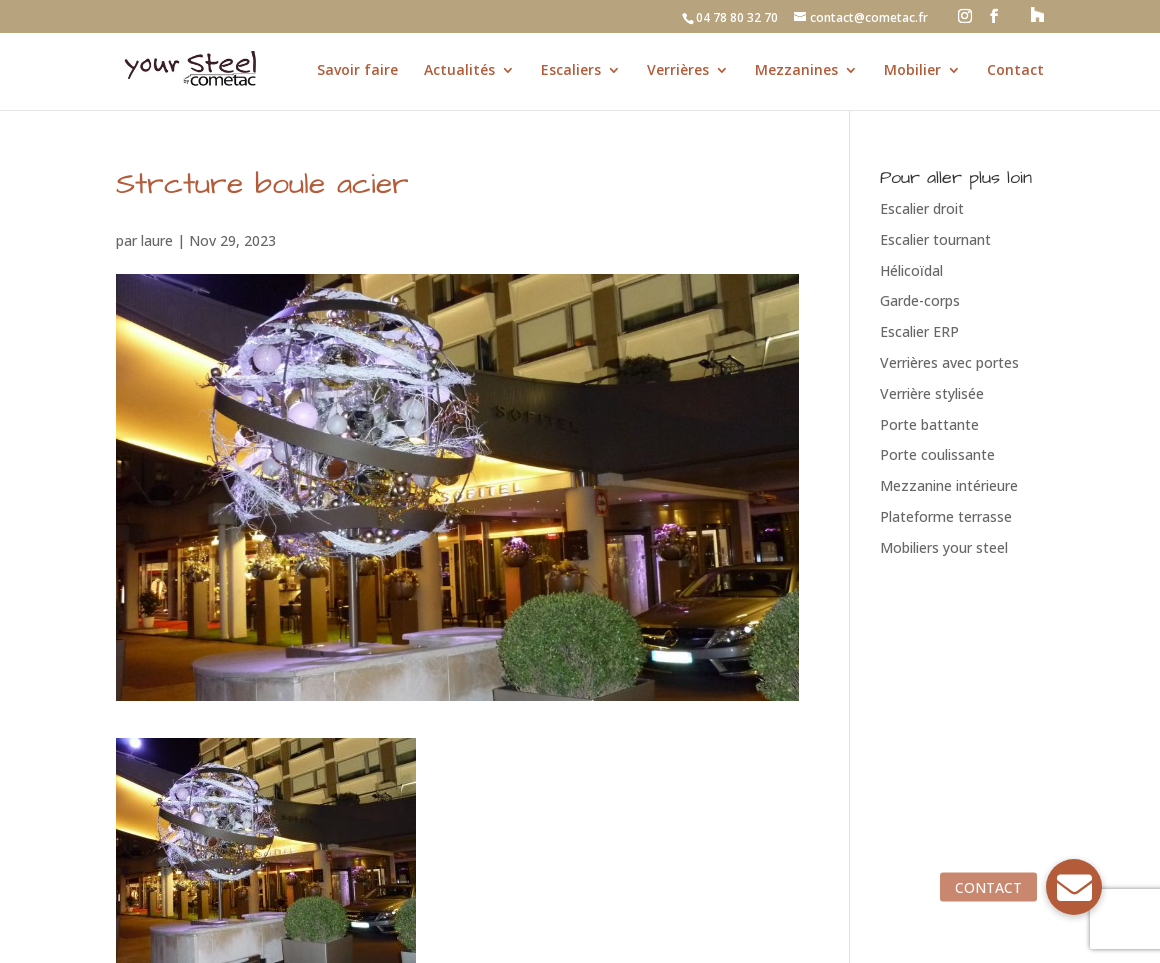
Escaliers (571, 71)
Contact (1015, 71)
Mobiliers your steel (944, 547)
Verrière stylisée (932, 393)
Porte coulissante (937, 454)
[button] (1074, 887)
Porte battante (929, 424)
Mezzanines (796, 71)
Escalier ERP (919, 331)
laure (157, 240)
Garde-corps (920, 300)
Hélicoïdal (911, 270)
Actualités (459, 71)
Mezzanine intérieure (949, 485)
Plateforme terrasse (946, 516)
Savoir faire (357, 71)
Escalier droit (922, 208)
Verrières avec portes (949, 362)
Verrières (678, 71)
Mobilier (912, 71)
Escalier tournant (935, 239)
